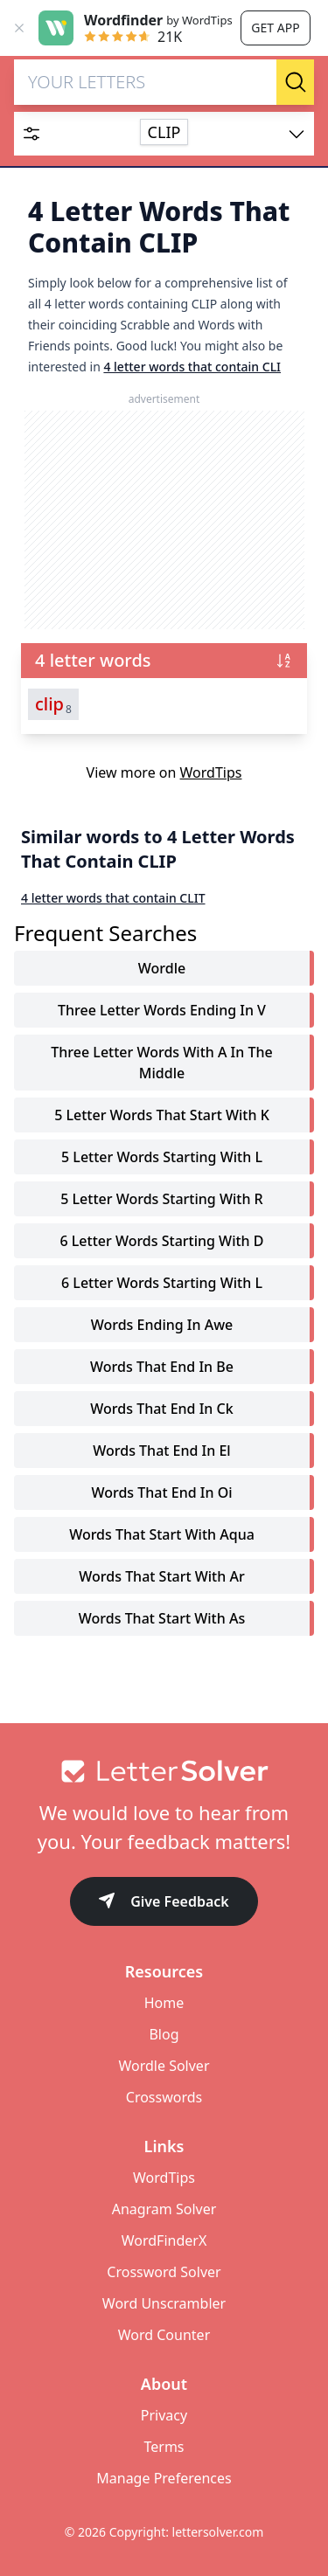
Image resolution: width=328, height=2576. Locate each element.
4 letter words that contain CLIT (113, 898)
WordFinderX (164, 2240)
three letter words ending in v (162, 1010)
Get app (275, 27)
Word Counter (164, 2334)
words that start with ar (161, 1576)
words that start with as (162, 1618)
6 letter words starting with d (161, 1240)
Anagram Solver (164, 2209)
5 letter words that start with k (161, 1115)
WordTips (211, 772)
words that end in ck (161, 1408)
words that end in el (161, 1450)
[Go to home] (164, 1771)
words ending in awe (162, 1324)
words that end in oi (161, 1492)
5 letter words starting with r (161, 1198)
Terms (163, 2446)
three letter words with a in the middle (161, 1062)
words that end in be (162, 1366)
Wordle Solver (163, 2065)
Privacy (164, 2415)
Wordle (161, 968)
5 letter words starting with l (161, 1157)
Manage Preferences (163, 2478)
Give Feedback (164, 1903)
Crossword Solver (163, 2272)
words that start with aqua (162, 1534)
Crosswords (164, 2097)
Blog (163, 2034)
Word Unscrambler (164, 2303)
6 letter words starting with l (161, 1282)
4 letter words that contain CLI (192, 366)
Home (164, 2002)
